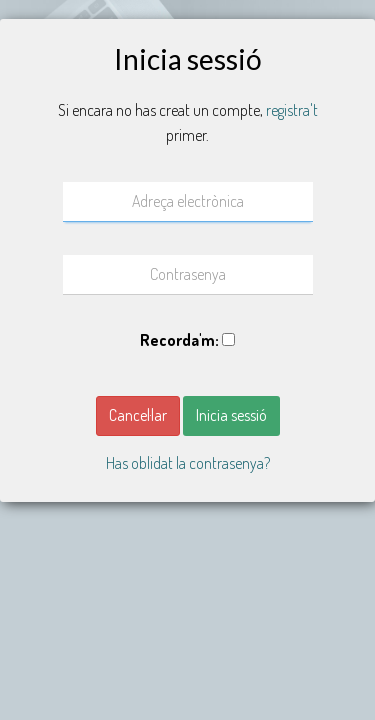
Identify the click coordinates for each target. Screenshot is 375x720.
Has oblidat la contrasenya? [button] (188, 463)
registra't (292, 110)
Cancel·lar (138, 415)
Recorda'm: (179, 340)
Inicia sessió (231, 415)
